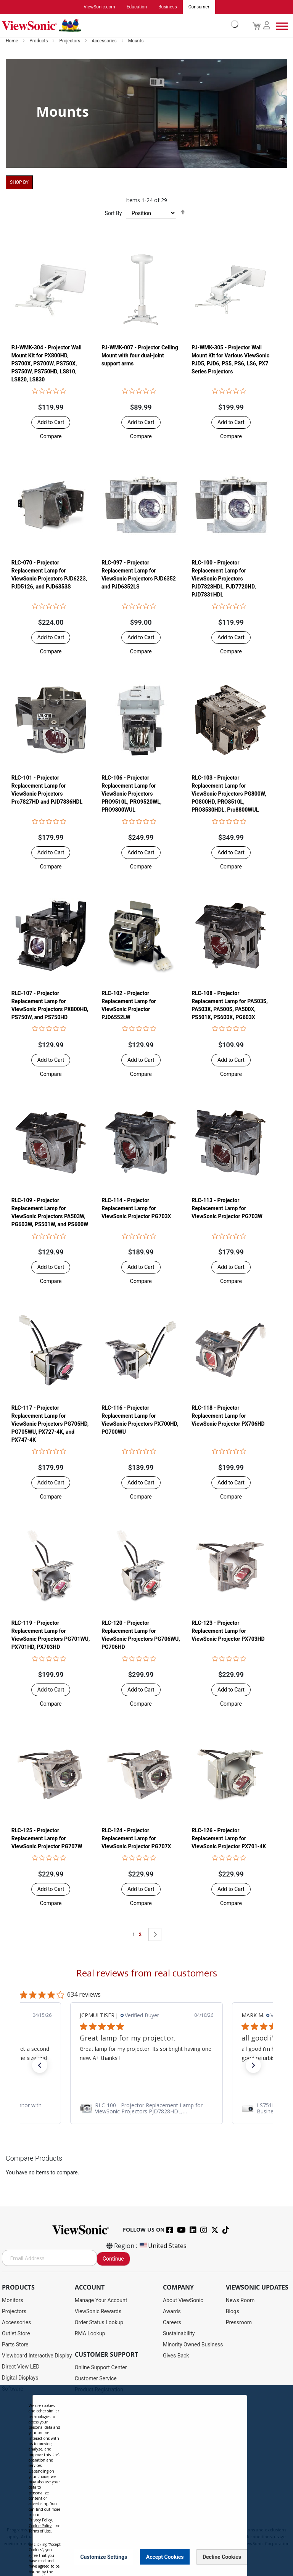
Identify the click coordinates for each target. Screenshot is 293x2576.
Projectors (70, 41)
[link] (146, 2109)
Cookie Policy (40, 2525)
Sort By (113, 214)
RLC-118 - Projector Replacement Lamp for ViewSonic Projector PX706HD (228, 1416)
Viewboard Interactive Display (37, 2356)
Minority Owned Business (193, 2345)
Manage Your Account (101, 2301)
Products (39, 41)
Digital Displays (20, 2378)
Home (12, 41)
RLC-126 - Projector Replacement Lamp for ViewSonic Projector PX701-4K (229, 1839)
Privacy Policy (40, 2520)
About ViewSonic (183, 2301)
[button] (51, 436)
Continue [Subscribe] (113, 2259)
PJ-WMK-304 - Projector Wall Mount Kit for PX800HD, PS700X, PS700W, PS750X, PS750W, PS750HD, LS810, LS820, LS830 (46, 363)
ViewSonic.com (99, 7)
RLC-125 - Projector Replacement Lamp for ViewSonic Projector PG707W (46, 1839)
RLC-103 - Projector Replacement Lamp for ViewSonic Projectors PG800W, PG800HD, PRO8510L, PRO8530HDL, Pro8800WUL (229, 794)
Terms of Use (40, 2531)
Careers (172, 2323)
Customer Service (96, 2379)
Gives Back (176, 2356)
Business (167, 7)
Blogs (232, 2312)
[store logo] (118, 25)
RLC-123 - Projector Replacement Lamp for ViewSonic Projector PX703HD (228, 1631)
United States (162, 2246)
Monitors (12, 2301)
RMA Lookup (90, 2334)
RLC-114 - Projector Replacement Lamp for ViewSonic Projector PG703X (136, 1209)
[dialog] (146, 2480)
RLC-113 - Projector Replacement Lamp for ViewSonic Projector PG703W (227, 1209)
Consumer (198, 7)
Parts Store (15, 2345)
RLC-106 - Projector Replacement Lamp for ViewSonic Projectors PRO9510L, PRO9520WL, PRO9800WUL (131, 794)
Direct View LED (20, 2367)
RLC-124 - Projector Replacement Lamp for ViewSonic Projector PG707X (136, 1839)
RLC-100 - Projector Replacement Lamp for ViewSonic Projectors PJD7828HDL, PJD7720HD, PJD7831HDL (224, 579)
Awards (172, 2312)
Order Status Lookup (99, 2323)
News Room (240, 2301)
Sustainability (179, 2334)
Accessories (105, 41)
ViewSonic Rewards (98, 2312)
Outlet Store (16, 2334)
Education (137, 7)
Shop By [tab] (19, 182)
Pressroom (239, 2323)
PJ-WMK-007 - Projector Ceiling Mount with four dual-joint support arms (139, 355)
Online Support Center (101, 2368)
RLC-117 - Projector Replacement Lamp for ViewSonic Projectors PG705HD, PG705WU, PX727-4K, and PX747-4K (50, 1424)
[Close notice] (237, 2557)
